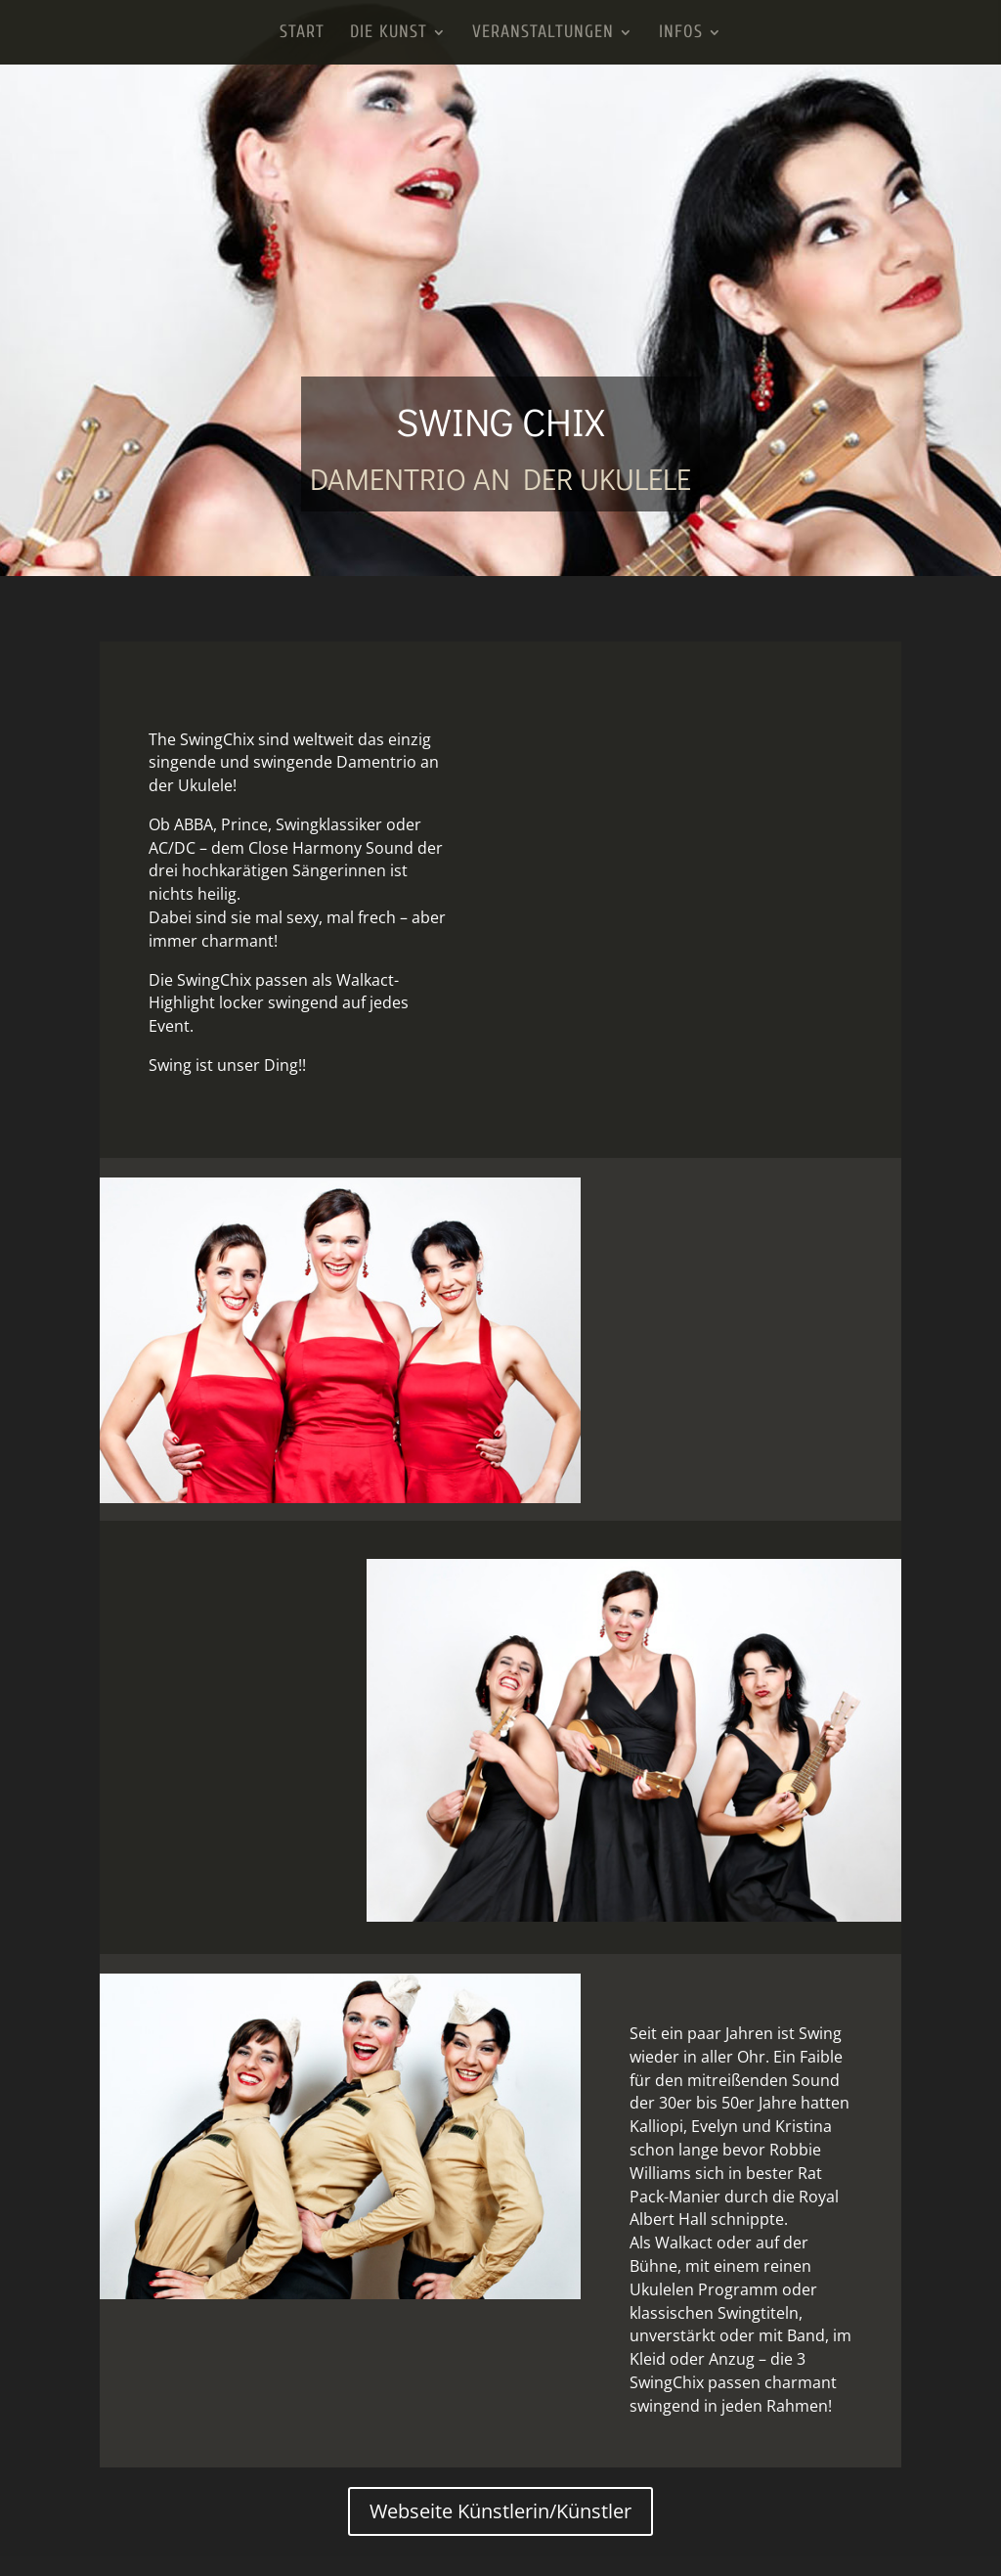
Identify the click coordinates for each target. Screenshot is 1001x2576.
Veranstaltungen (543, 33)
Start (302, 33)
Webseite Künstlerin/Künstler (500, 2511)
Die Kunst (388, 33)
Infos (681, 33)
